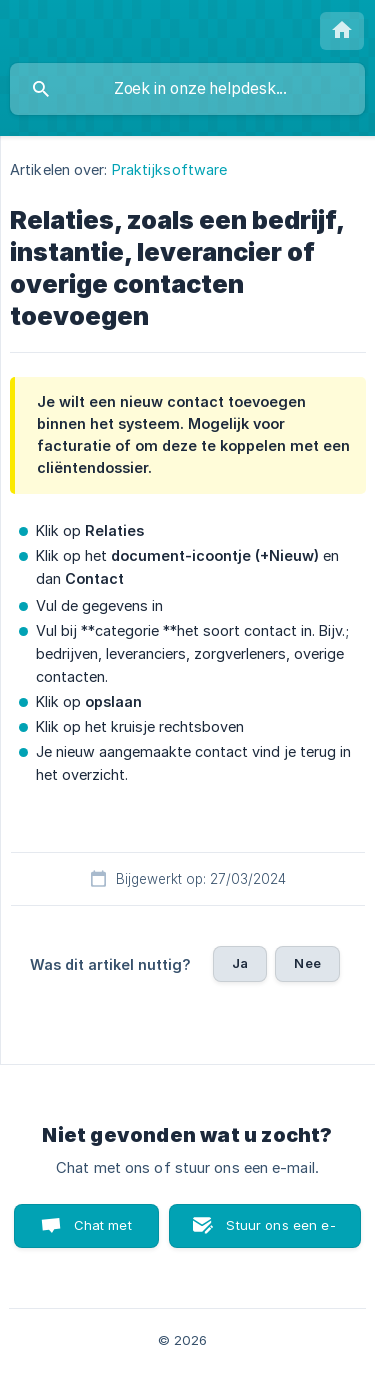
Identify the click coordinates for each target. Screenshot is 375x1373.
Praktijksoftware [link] (170, 169)
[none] (342, 31)
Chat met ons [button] (103, 1232)
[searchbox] (187, 89)
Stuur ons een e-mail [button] (280, 1232)
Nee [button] (307, 963)
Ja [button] (240, 963)
